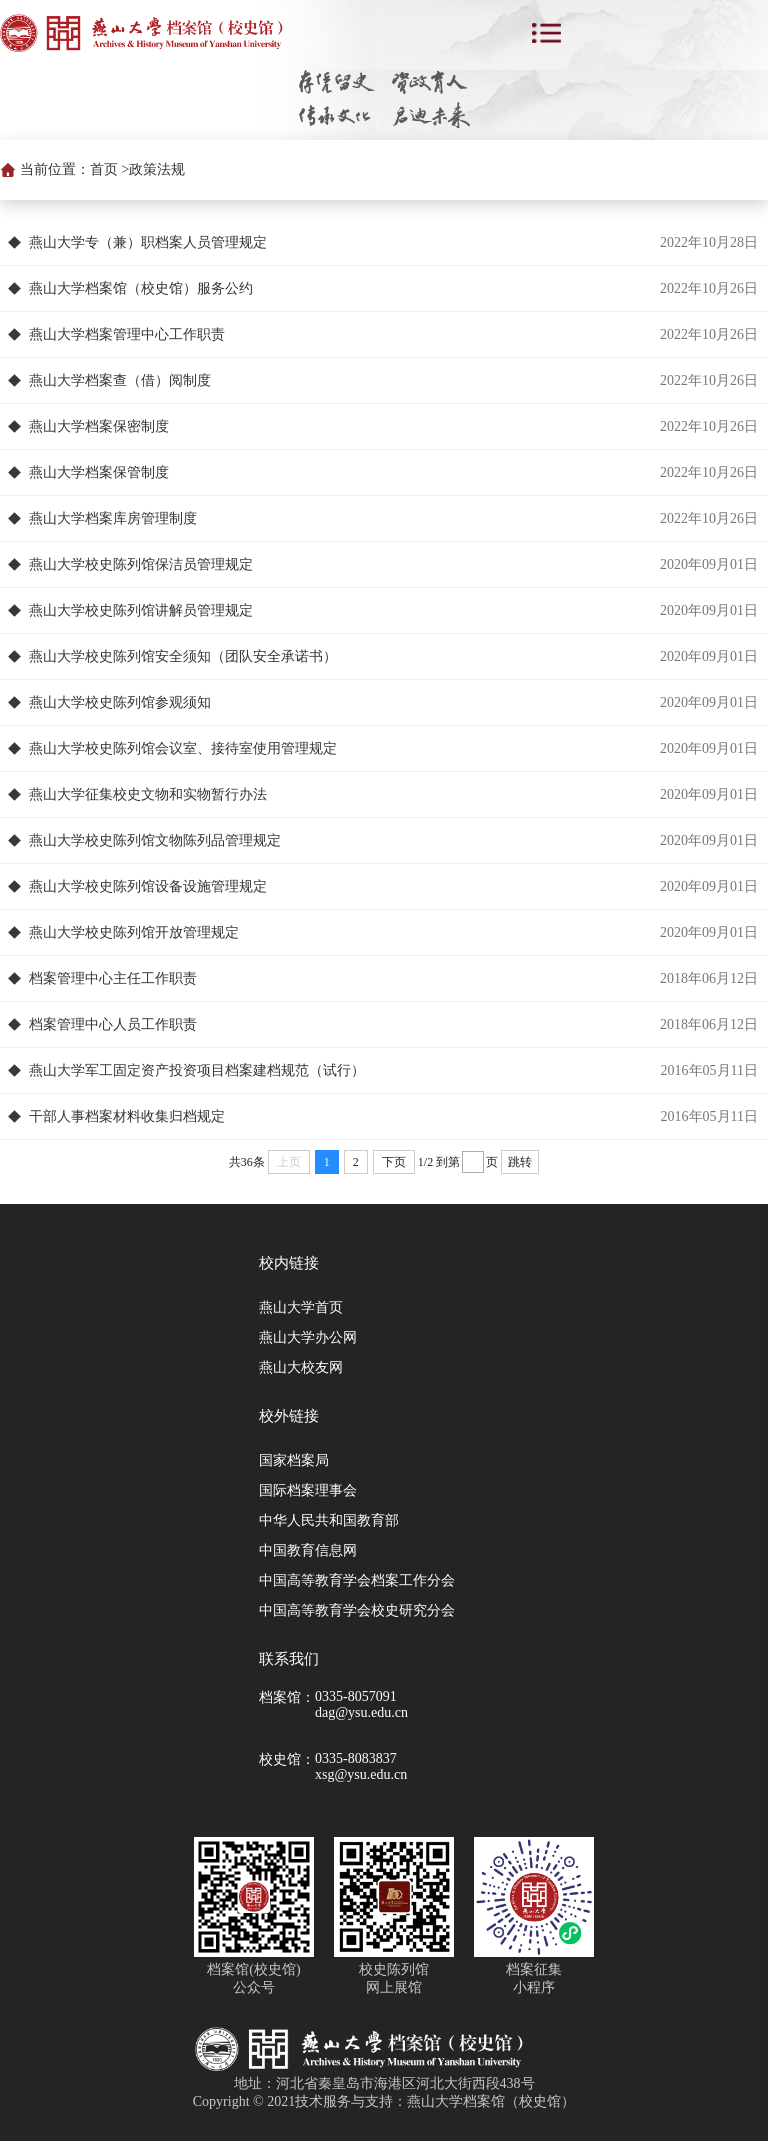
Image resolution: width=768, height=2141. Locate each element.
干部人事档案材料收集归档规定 (127, 1116)
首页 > (109, 169)
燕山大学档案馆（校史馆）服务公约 (141, 288)
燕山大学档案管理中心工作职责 (127, 334)
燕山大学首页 (301, 1307)
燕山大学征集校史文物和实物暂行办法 (148, 794)
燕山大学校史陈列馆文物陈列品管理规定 (155, 840)
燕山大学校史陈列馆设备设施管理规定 (148, 886)
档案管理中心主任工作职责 (113, 978)
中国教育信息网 (308, 1550)
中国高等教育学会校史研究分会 (357, 1610)
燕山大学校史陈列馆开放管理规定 (134, 932)
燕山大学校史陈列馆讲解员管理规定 (141, 610)
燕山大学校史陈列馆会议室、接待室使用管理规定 (183, 748)
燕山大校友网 (301, 1367)
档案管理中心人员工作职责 (113, 1024)
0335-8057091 (356, 1696)
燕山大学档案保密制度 (99, 426)
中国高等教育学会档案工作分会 (357, 1580)
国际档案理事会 (308, 1490)
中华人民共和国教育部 (329, 1520)
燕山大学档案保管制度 (99, 472)
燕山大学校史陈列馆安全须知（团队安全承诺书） (183, 656)
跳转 (520, 1162)
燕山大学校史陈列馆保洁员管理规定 (141, 564)
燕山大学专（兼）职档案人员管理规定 (148, 242)
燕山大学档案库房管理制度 (113, 518)
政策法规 (157, 169)
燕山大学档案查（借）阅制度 (120, 380)
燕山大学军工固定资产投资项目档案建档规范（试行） (197, 1070)
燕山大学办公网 (308, 1337)
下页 (394, 1162)
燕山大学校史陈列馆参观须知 (120, 702)
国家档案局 (294, 1460)
